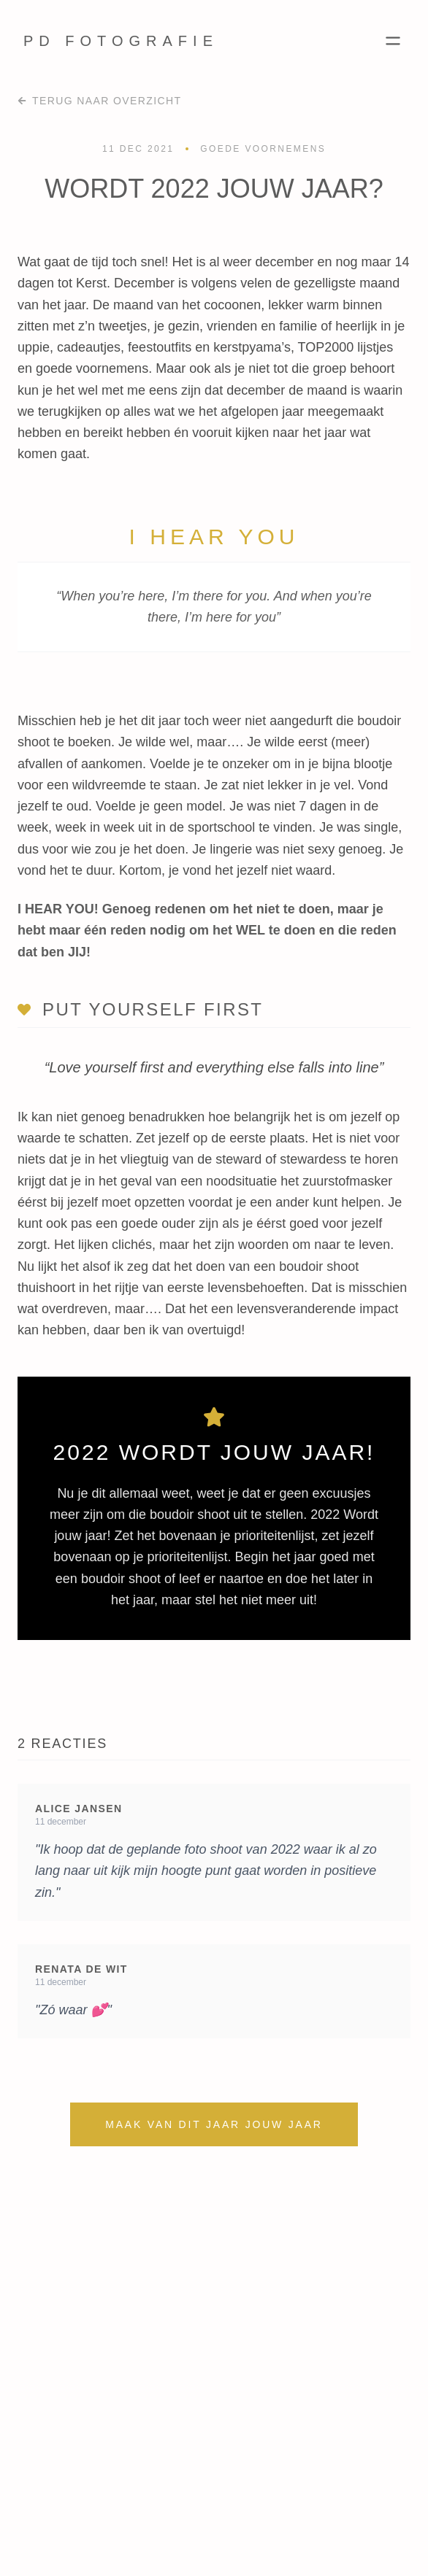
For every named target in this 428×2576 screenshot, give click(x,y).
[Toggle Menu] (393, 41)
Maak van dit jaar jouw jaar (214, 2124)
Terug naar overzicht (100, 101)
